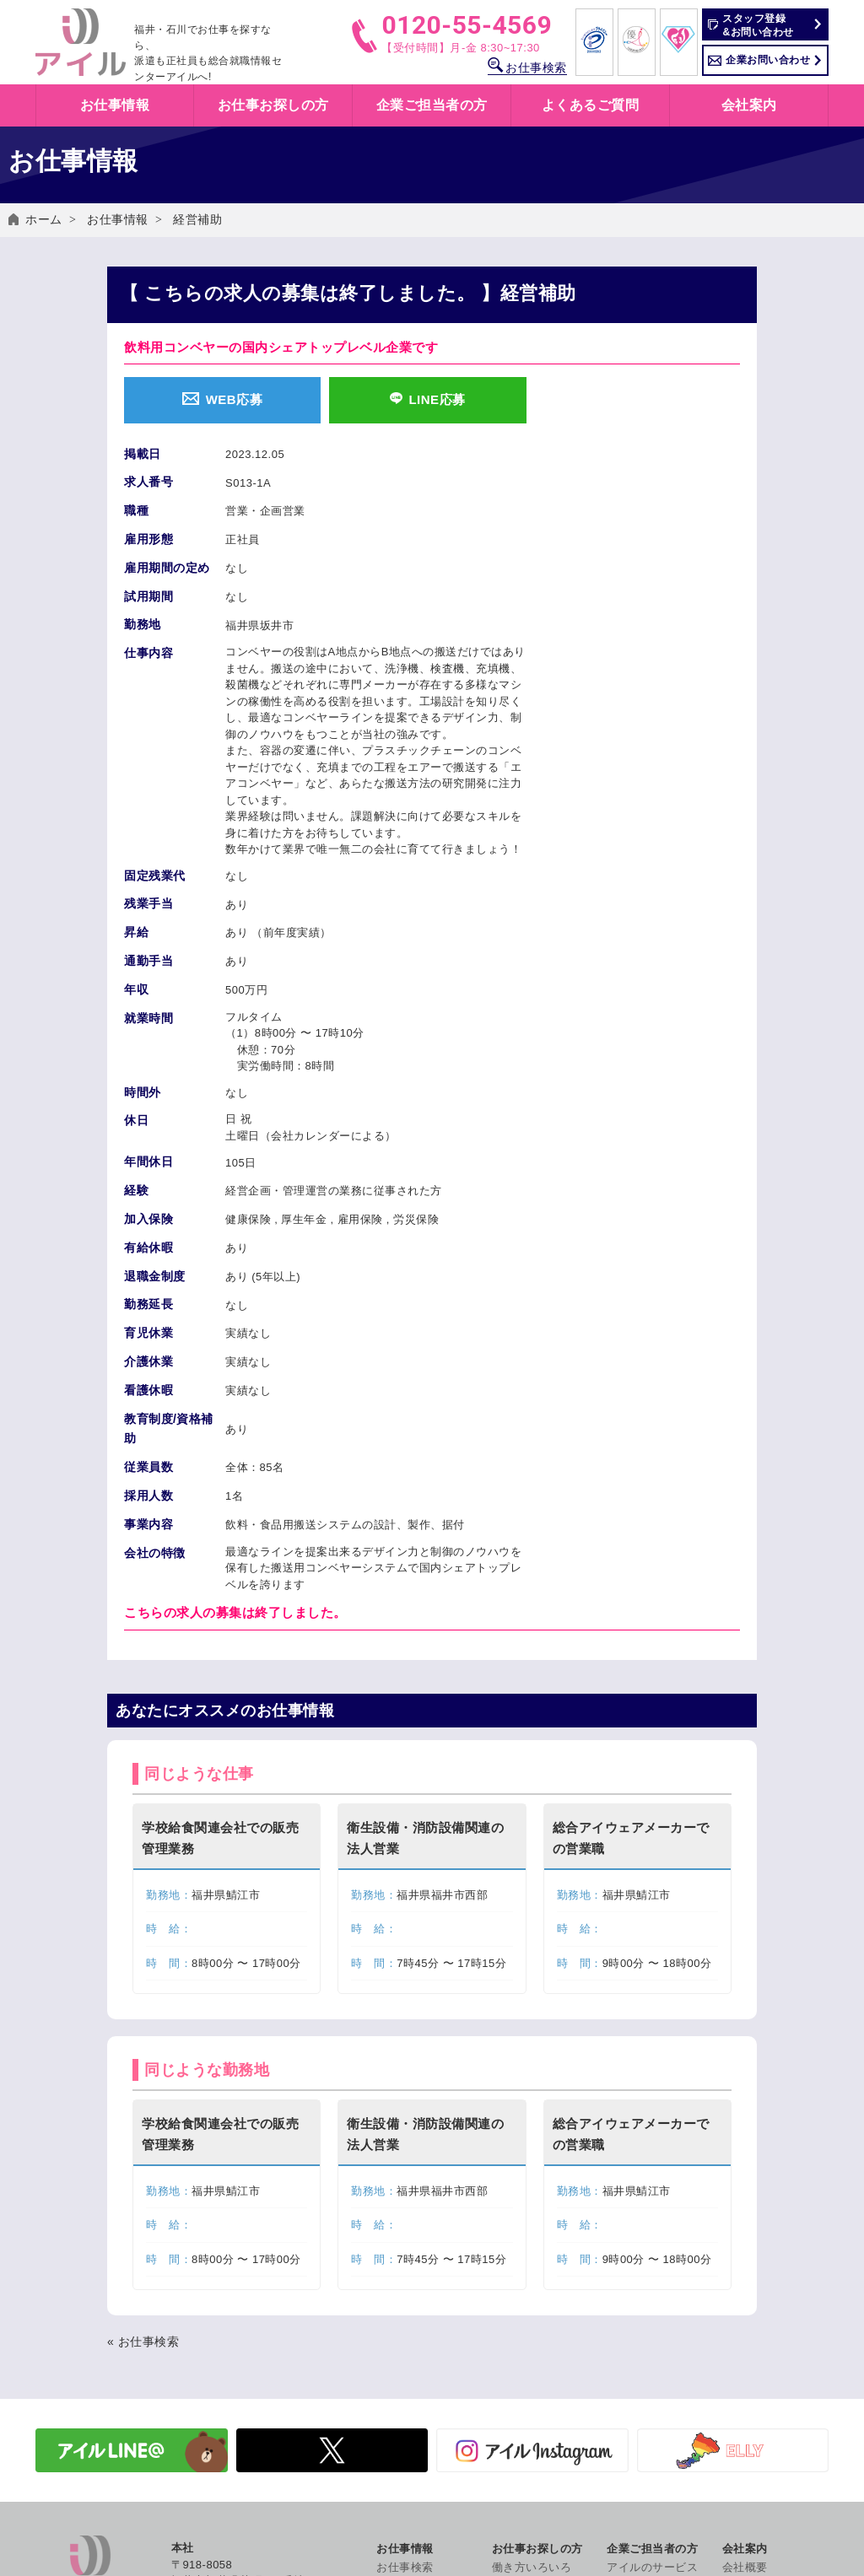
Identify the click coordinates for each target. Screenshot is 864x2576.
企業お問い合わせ (768, 60)
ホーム (43, 219)
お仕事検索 (527, 67)
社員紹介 (745, 2329)
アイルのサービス (652, 2236)
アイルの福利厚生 (537, 2310)
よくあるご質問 (591, 105)
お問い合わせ (756, 2393)
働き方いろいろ (532, 2236)
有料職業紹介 (641, 2292)
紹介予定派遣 (641, 2273)
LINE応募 (427, 399)
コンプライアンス (767, 2542)
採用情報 (745, 2348)
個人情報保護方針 (767, 2412)
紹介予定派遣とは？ (543, 2273)
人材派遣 (629, 2255)
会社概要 (745, 2236)
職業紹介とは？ (532, 2292)
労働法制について (652, 2310)
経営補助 (197, 219)
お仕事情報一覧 (416, 2255)
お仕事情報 (117, 219)
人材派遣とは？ (532, 2255)
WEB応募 (222, 399)
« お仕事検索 (143, 2011)
